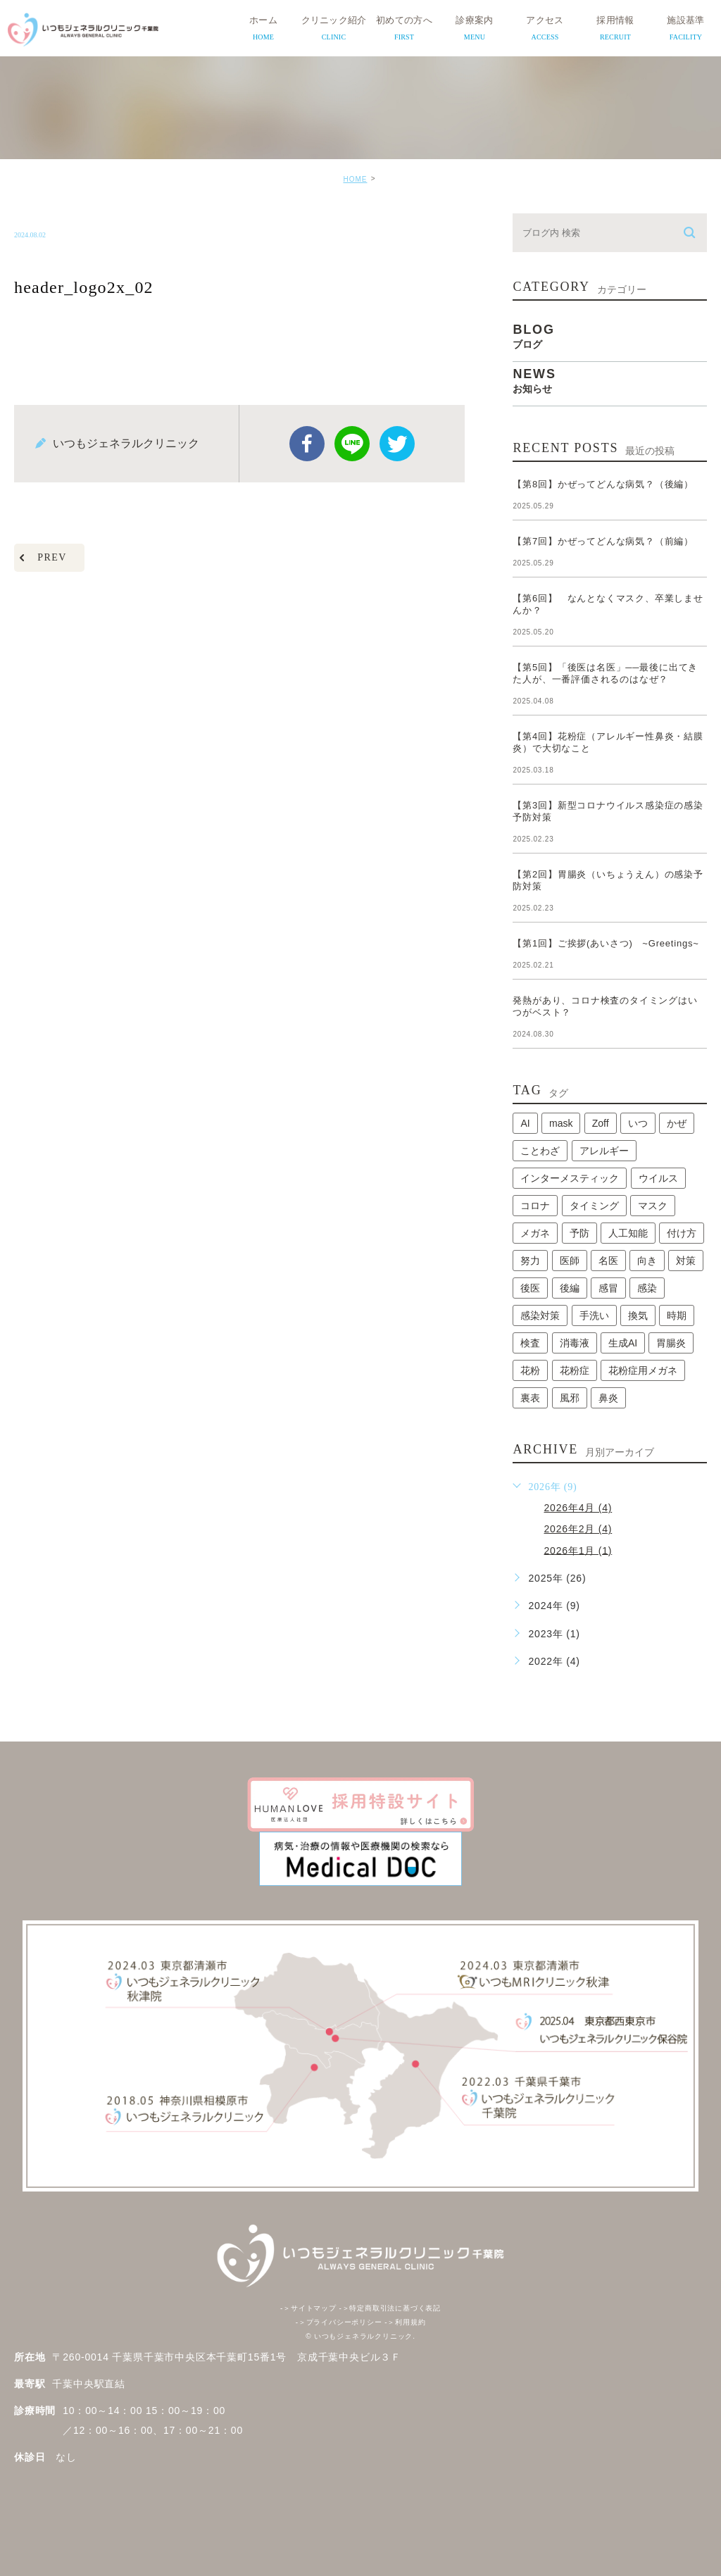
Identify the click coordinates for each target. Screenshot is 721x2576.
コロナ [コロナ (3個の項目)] (535, 1205)
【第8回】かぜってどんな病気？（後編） (603, 484)
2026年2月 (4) (578, 1528)
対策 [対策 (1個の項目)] (686, 1260)
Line (352, 443)
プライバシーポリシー (339, 2322)
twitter (397, 443)
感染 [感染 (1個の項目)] (647, 1288)
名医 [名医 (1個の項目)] (608, 1260)
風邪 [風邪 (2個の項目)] (569, 1397)
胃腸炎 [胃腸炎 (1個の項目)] (671, 1343)
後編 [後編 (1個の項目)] (569, 1288)
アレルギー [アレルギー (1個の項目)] (604, 1150)
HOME (355, 179)
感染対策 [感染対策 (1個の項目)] (540, 1315)
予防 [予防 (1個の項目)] (579, 1233)
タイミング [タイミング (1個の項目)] (594, 1205)
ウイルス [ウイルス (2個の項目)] (658, 1178)
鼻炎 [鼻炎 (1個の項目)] (608, 1397)
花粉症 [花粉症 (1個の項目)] (574, 1370)
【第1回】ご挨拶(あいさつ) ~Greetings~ (605, 943)
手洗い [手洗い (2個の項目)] (594, 1315)
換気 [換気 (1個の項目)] (638, 1315)
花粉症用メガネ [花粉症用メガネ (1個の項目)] (642, 1370)
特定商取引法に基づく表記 (390, 2308)
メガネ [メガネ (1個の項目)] (535, 1233)
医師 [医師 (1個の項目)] (569, 1260)
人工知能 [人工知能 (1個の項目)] (628, 1233)
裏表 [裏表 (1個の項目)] (530, 1397)
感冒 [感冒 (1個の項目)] (608, 1288)
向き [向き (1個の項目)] (647, 1260)
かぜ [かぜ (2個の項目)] (676, 1123)
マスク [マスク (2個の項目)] (652, 1205)
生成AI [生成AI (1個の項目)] (622, 1343)
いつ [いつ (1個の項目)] (638, 1123)
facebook (307, 443)
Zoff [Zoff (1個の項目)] (600, 1123)
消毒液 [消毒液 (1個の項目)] (574, 1343)
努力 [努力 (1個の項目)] (530, 1260)
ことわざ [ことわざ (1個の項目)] (540, 1150)
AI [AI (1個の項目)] (524, 1123)
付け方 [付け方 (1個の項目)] (681, 1233)
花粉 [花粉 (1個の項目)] (530, 1370)
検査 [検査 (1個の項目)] (530, 1343)
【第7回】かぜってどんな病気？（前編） (603, 541)
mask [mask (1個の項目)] (560, 1123)
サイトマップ (308, 2308)
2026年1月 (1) (578, 1550)
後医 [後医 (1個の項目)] (530, 1288)
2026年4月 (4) (578, 1507)
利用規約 (404, 2322)
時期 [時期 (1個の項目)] (676, 1315)
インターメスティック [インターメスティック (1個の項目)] (569, 1178)
